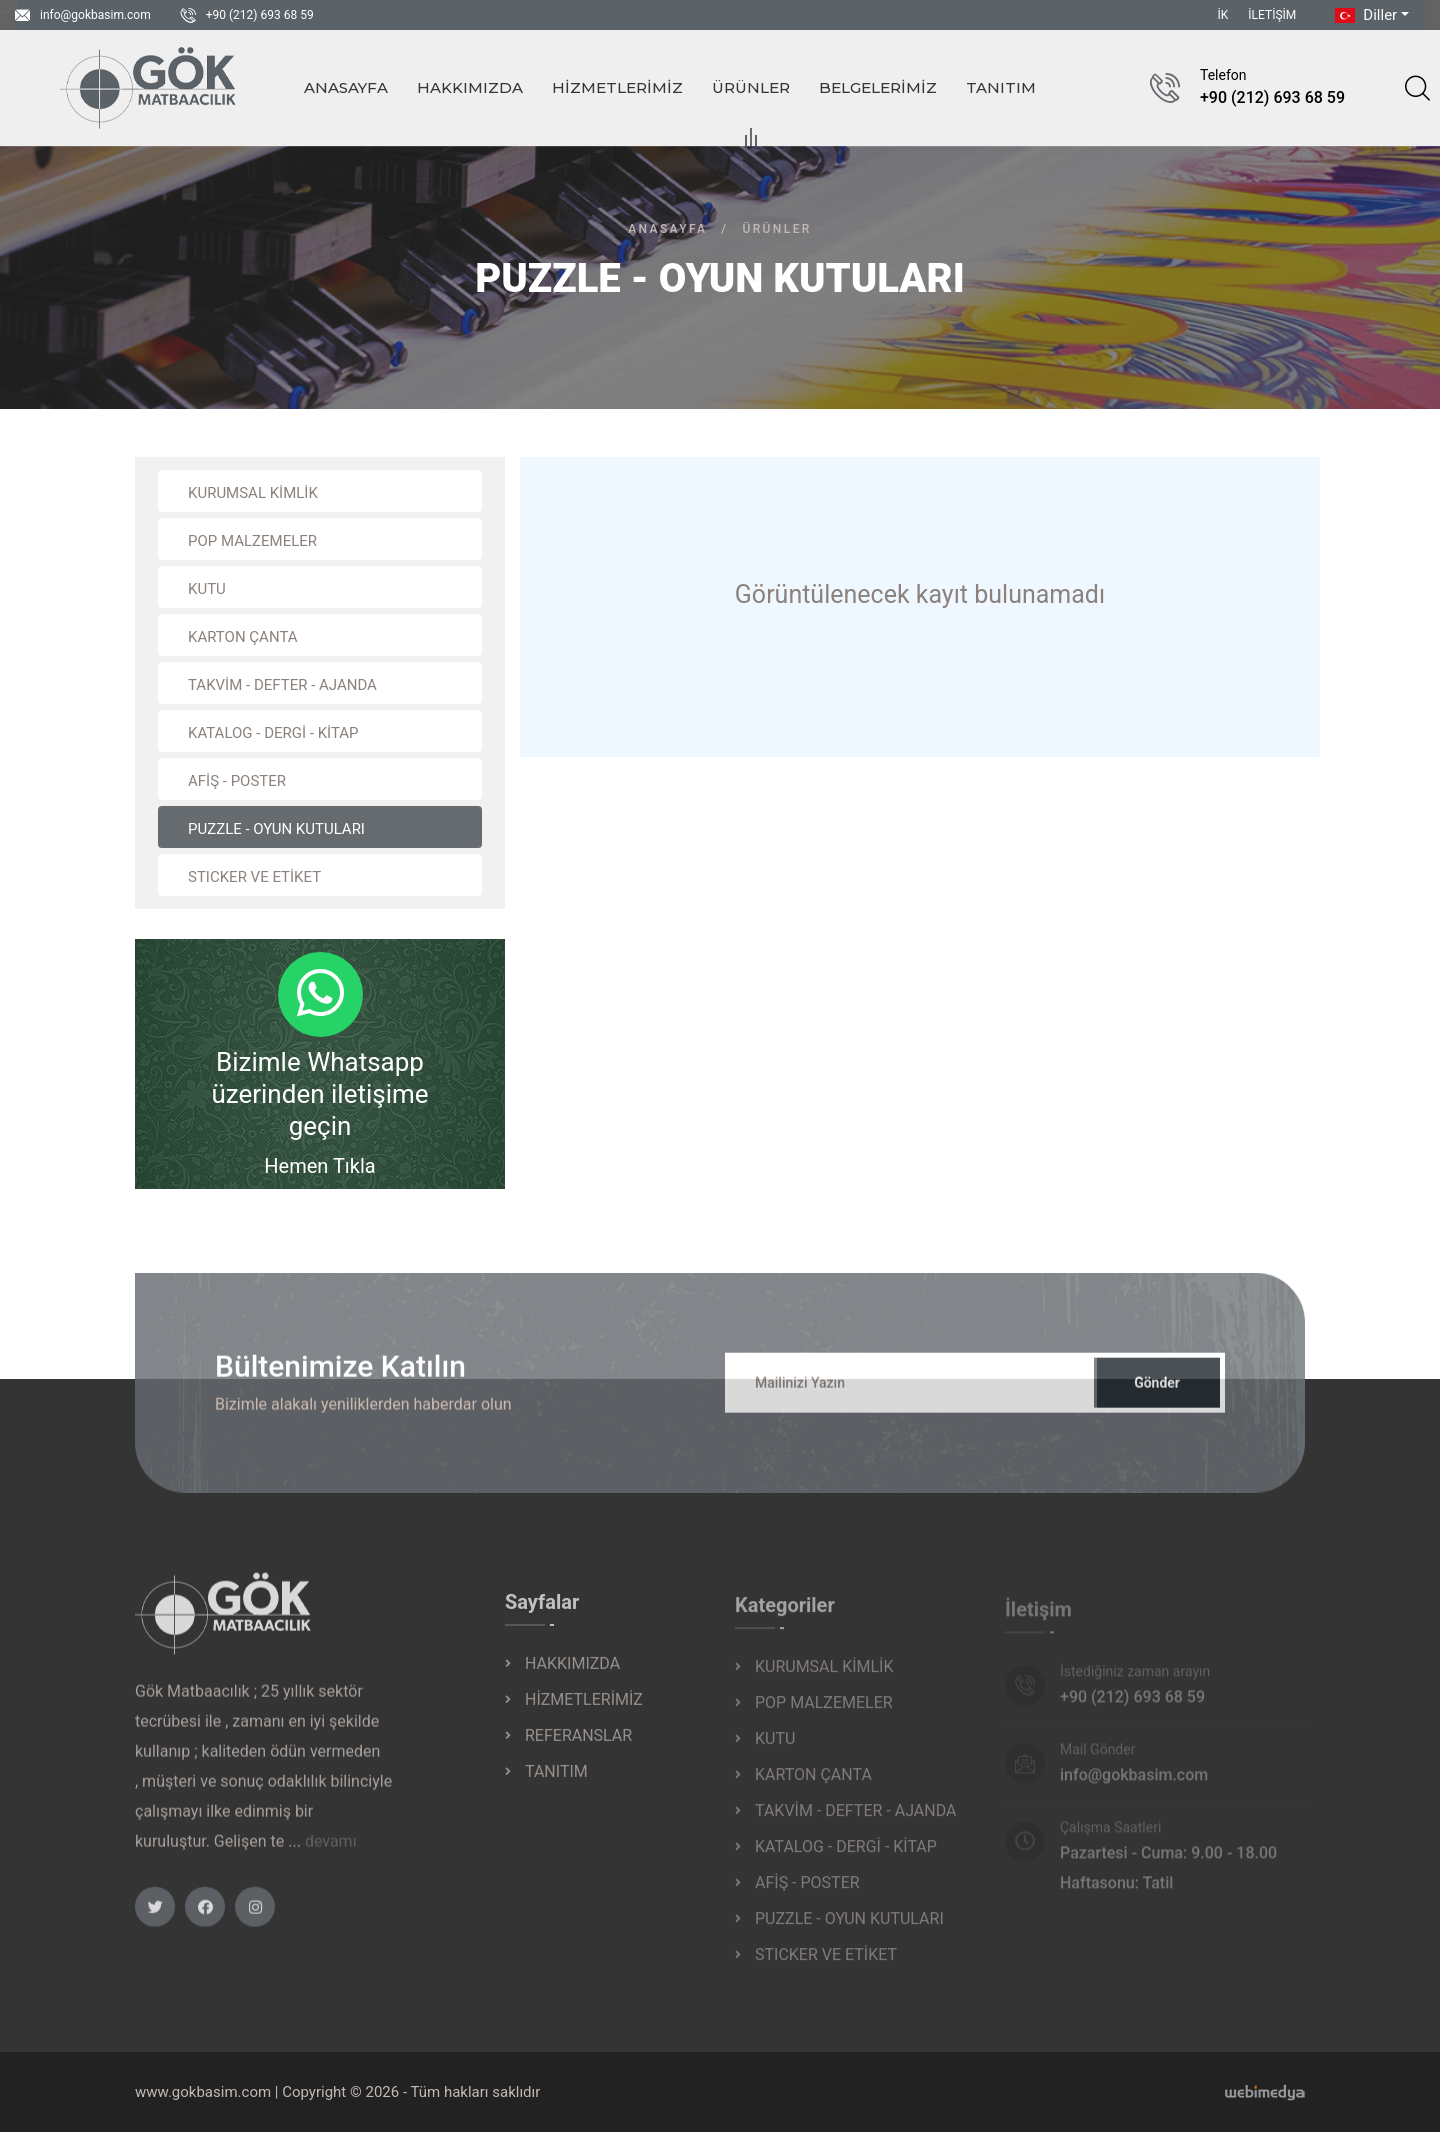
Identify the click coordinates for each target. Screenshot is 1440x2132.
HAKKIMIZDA (470, 87)
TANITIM (1001, 87)
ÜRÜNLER (751, 90)
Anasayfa (667, 229)
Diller (1364, 15)
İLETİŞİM (1272, 15)
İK (1223, 15)
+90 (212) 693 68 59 (260, 15)
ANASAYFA (346, 87)
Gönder (1157, 1397)
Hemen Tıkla (319, 1166)
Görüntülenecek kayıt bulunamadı (920, 594)
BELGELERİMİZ (878, 87)
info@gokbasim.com (95, 15)
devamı (331, 1855)
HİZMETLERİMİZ (617, 87)
